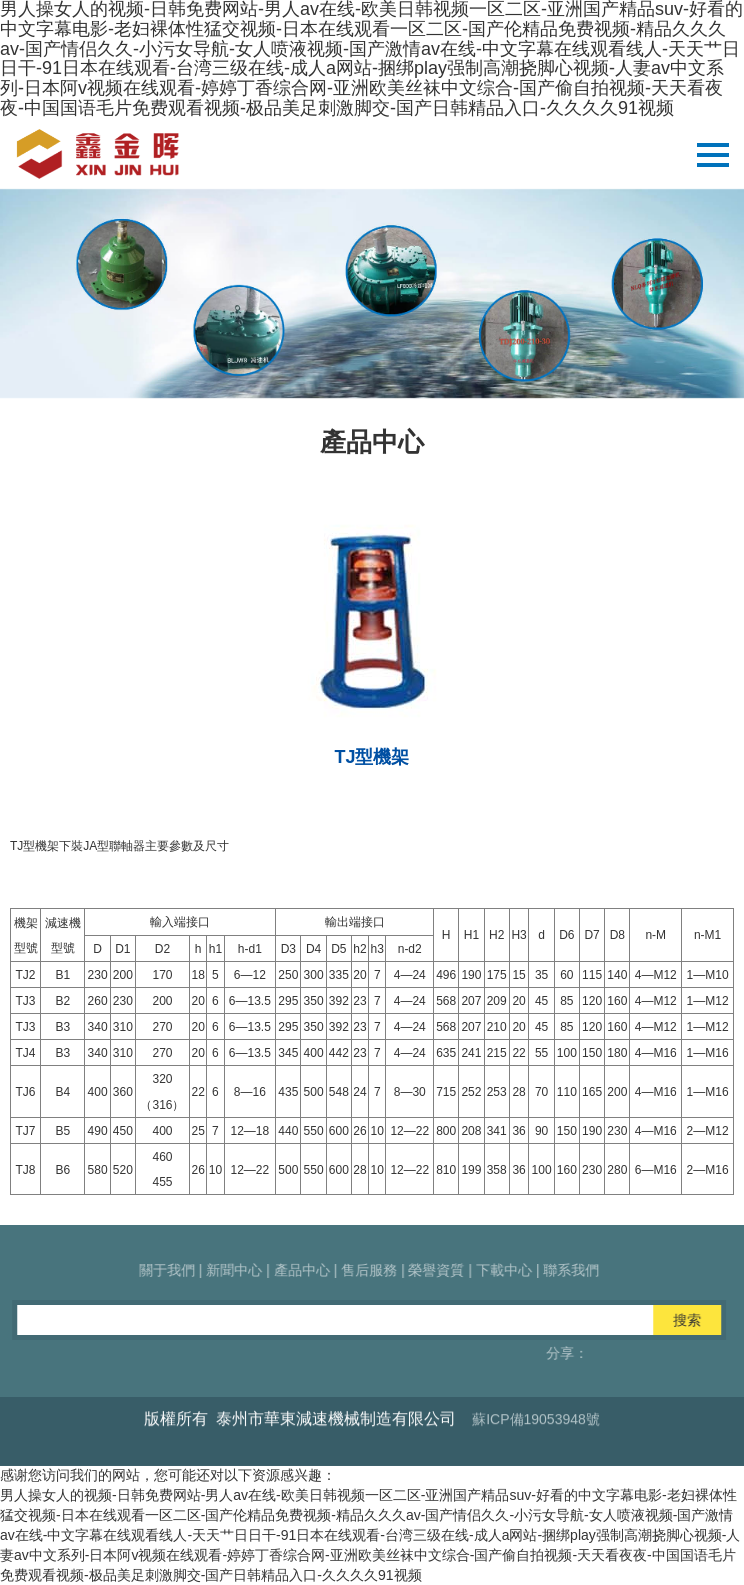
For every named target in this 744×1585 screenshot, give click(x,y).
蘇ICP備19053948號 (536, 1454)
